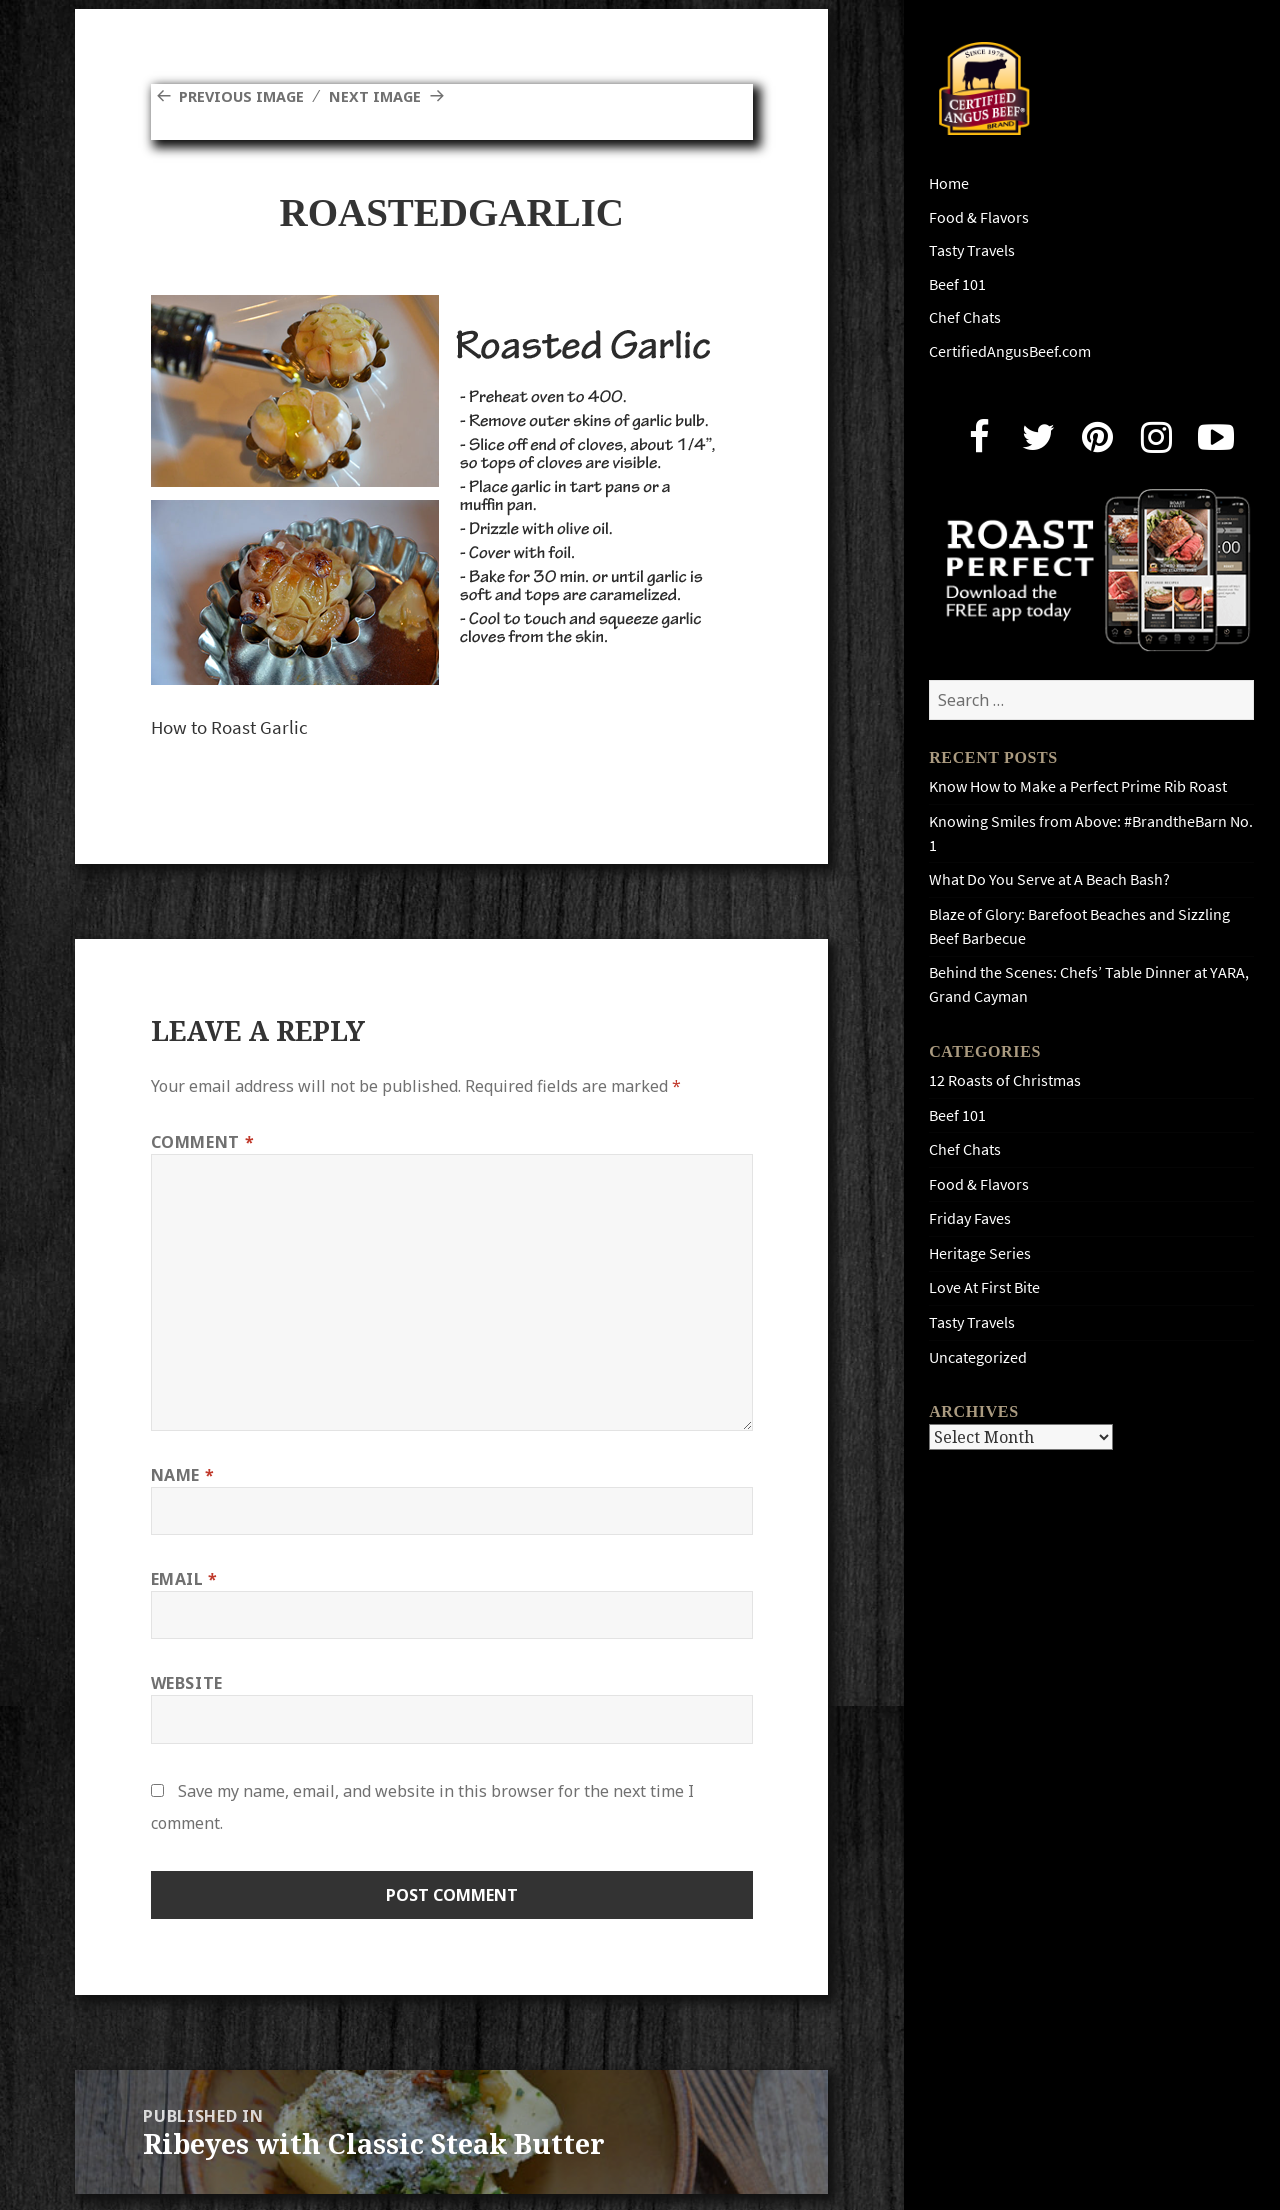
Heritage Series (980, 1253)
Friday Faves (970, 1218)
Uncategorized (978, 1357)
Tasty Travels (972, 250)
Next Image (390, 96)
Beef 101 (957, 284)
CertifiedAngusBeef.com (1010, 351)
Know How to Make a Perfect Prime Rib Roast (1078, 786)
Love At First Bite (984, 1287)
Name (183, 1475)
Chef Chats (965, 317)
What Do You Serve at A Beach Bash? (1049, 879)
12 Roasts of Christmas (1005, 1080)
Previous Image (247, 96)
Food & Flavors (979, 217)
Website (187, 1683)
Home (949, 183)
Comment (203, 1142)
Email (184, 1579)
